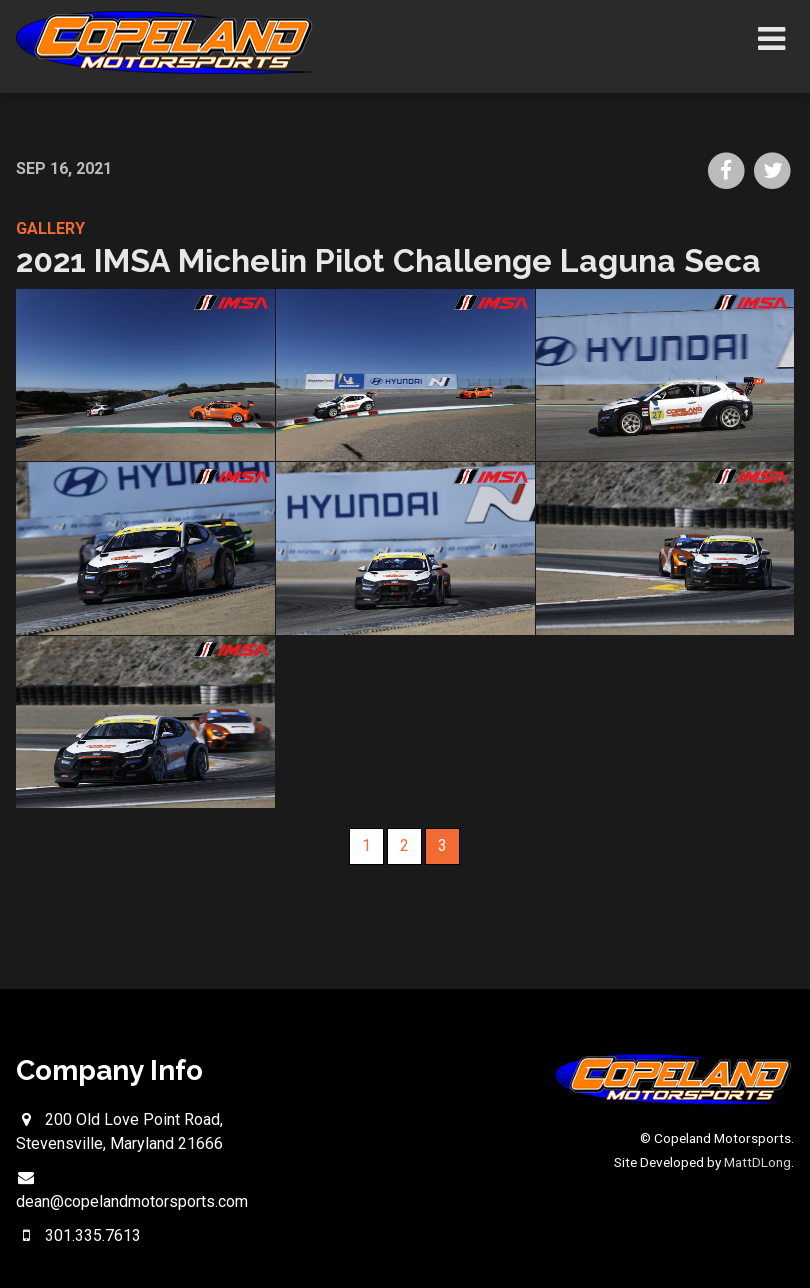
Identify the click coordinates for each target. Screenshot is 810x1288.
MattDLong (757, 1162)
